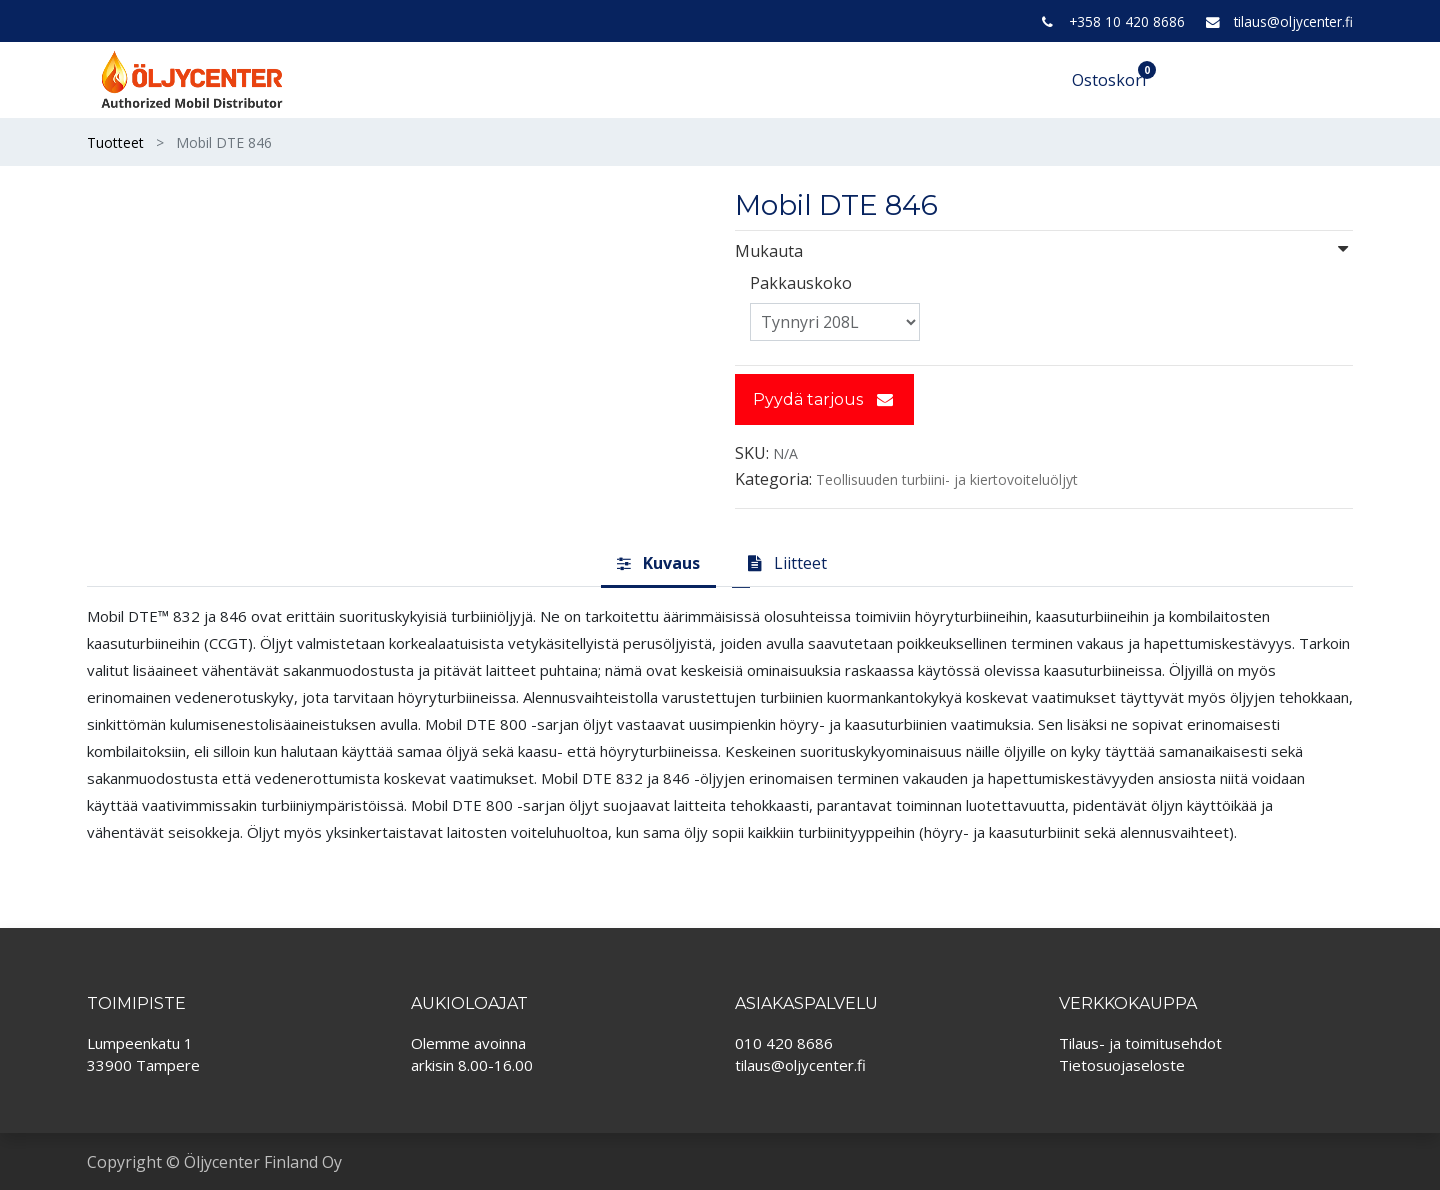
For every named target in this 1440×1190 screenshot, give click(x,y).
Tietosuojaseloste (1122, 1065)
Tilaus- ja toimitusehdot (1140, 1043)
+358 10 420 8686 (1127, 21)
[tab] (658, 564)
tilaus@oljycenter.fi (1293, 21)
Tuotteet (115, 142)
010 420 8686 (784, 1043)
